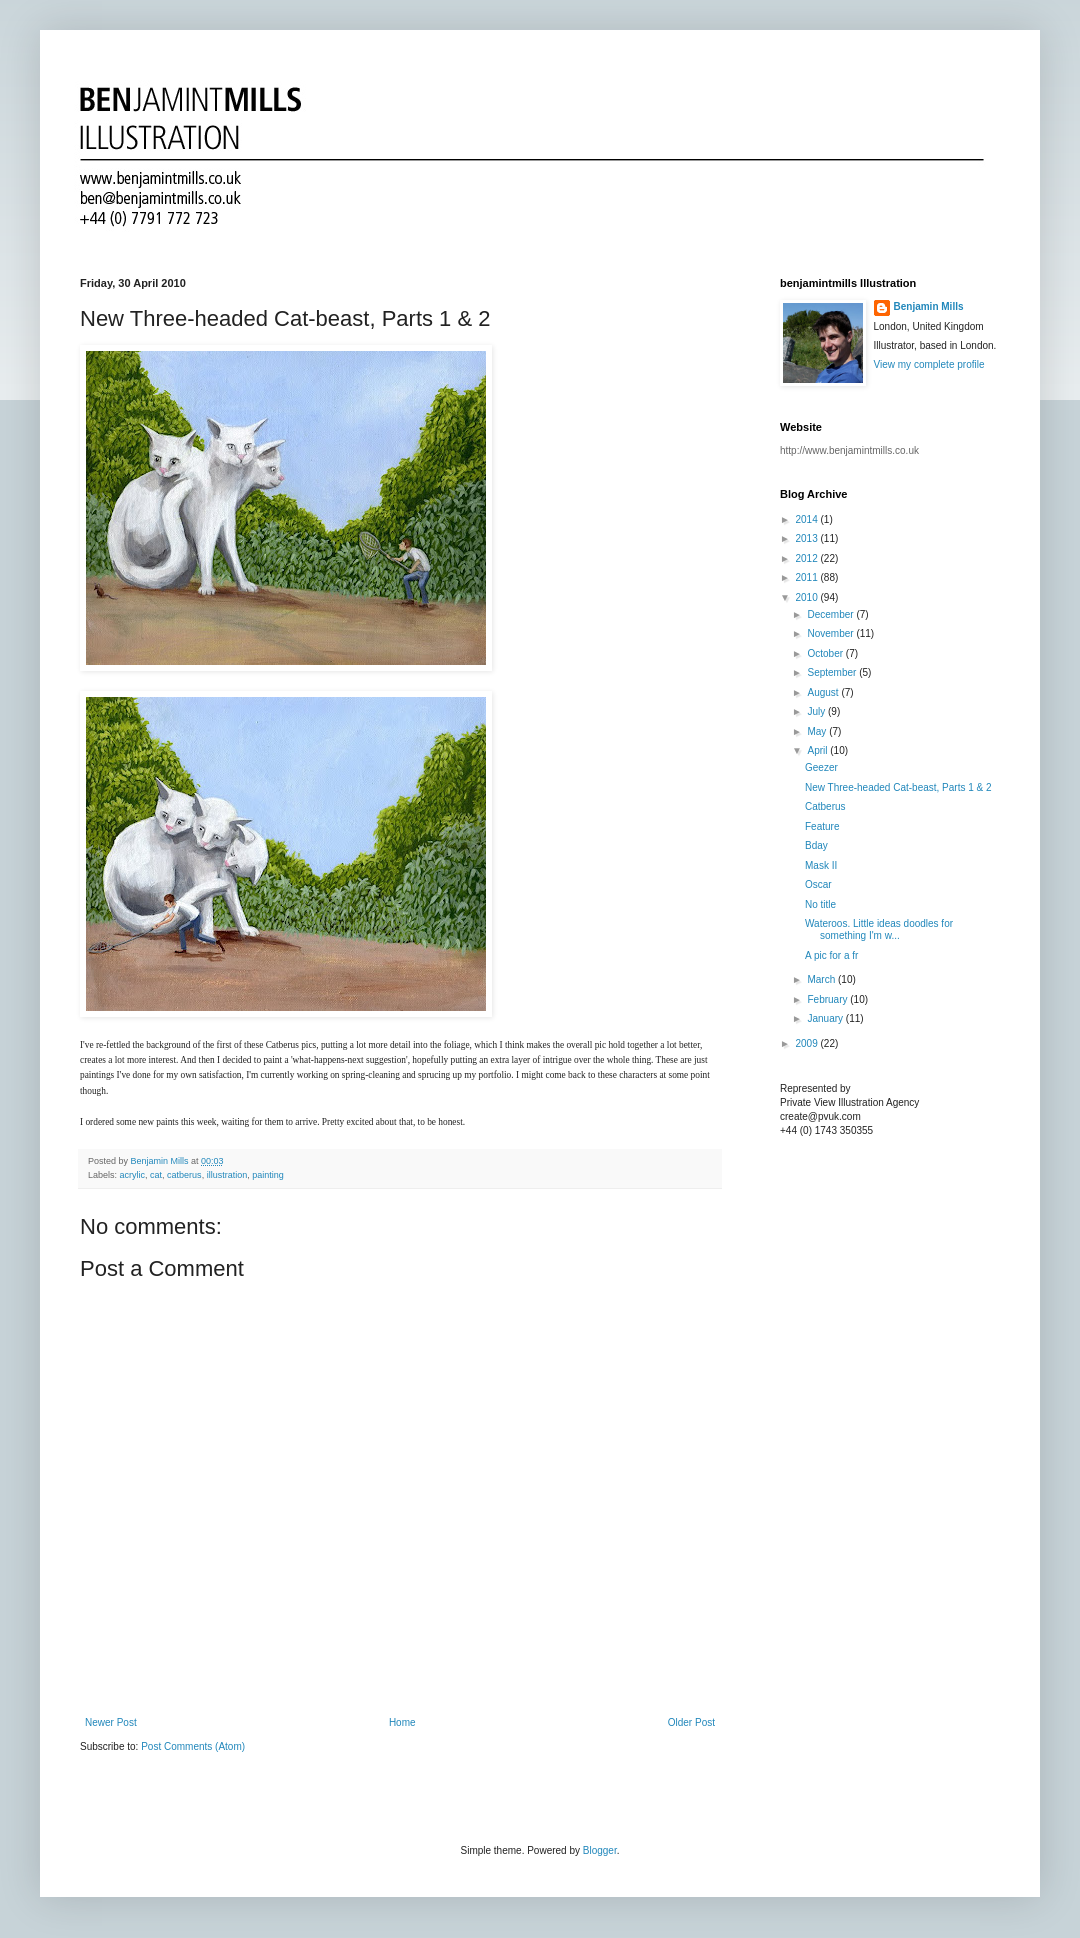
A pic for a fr (831, 955)
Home (402, 1722)
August (824, 692)
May (818, 731)
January (826, 1018)
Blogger (600, 1850)
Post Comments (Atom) (193, 1746)
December (831, 614)
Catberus (825, 806)
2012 (807, 558)
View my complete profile (929, 364)
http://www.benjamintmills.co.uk (849, 450)
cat (156, 1175)
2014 (807, 519)
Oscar (818, 884)
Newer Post (111, 1722)
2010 (807, 597)
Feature (822, 826)
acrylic (133, 1175)
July (817, 711)
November (831, 633)
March (822, 979)
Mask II (821, 865)
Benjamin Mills (929, 306)
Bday (816, 845)
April (818, 750)
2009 (807, 1043)
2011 (807, 577)
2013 (807, 538)
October (826, 653)
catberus (184, 1175)
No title (820, 904)
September (833, 672)
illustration (227, 1175)
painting (268, 1175)
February (828, 999)
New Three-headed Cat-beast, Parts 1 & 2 (898, 787)
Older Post (691, 1722)
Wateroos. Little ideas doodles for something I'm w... (879, 929)
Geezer (821, 767)
